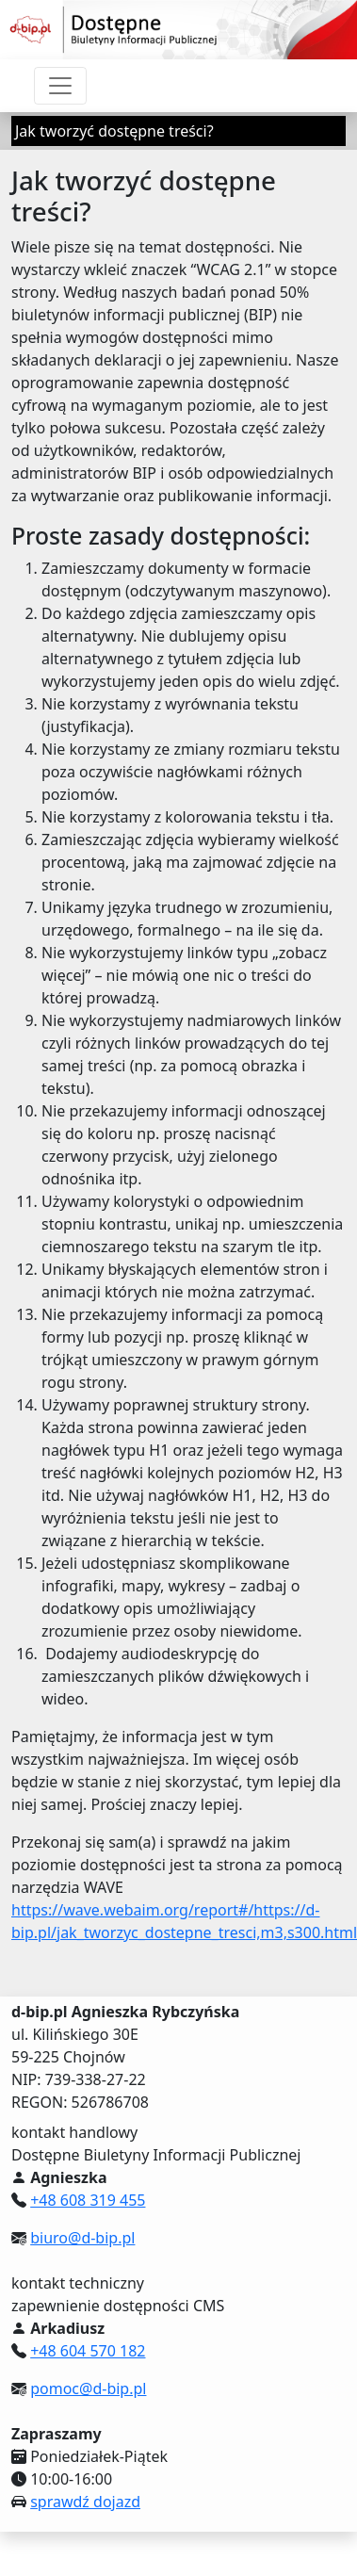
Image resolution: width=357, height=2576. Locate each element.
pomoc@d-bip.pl (88, 2388)
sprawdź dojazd (85, 2501)
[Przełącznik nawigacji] (60, 86)
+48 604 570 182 (87, 2350)
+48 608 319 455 (87, 2200)
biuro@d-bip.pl (82, 2237)
